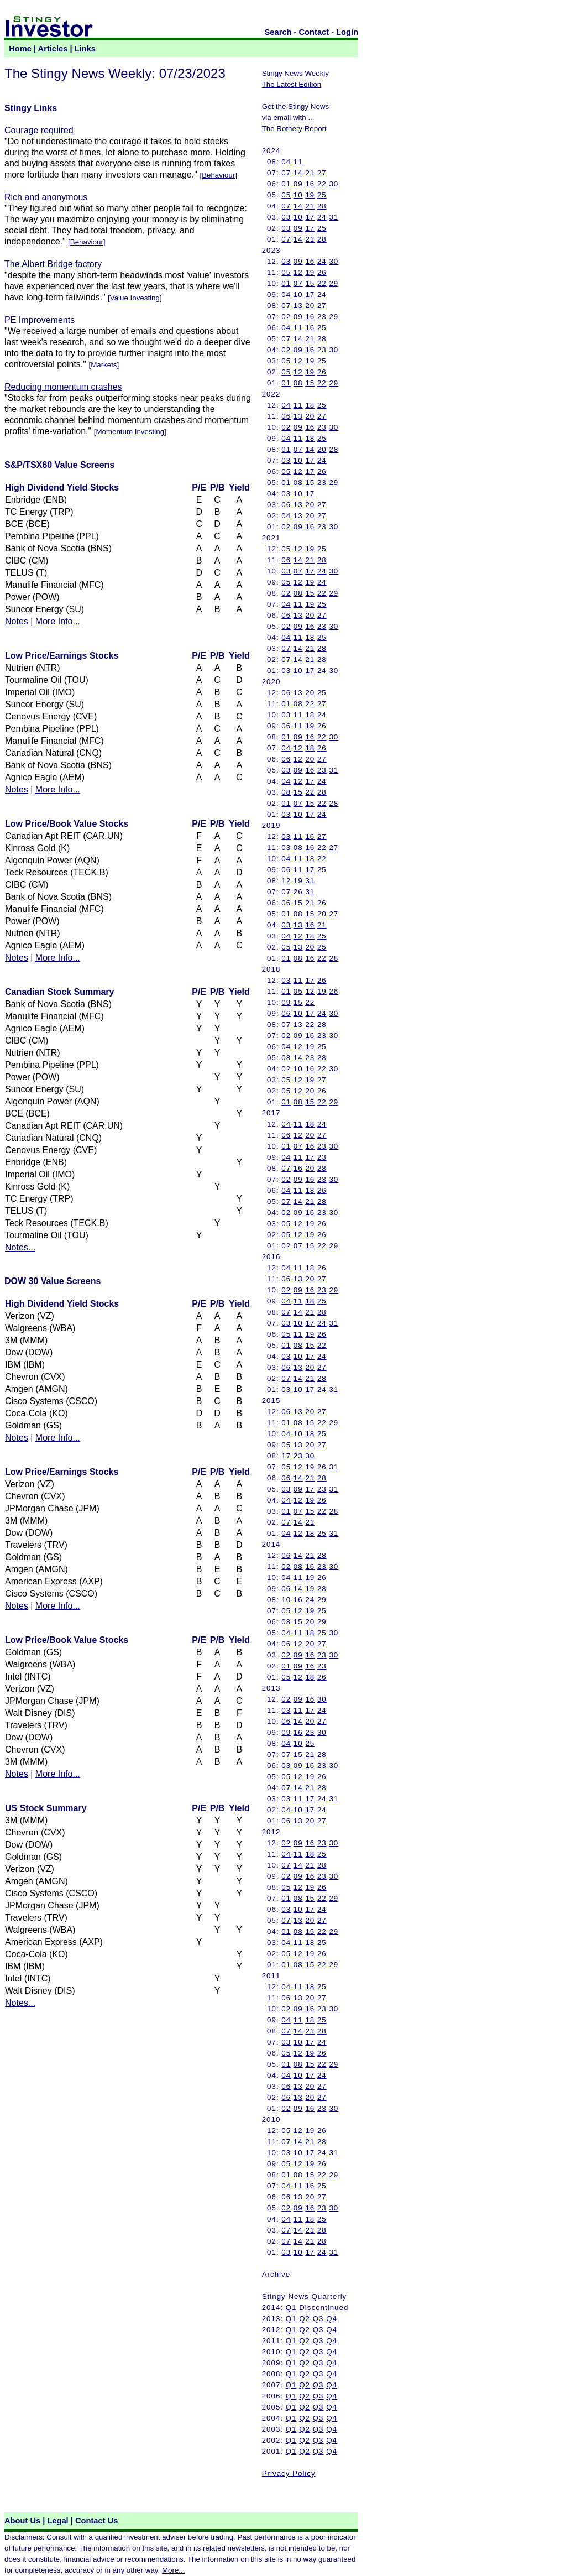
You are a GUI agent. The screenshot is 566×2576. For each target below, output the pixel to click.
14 (298, 173)
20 (310, 305)
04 (286, 162)
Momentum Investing (130, 431)
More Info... (57, 621)
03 (286, 217)
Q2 (304, 2318)
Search (278, 32)
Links (85, 48)
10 (298, 195)
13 (298, 305)
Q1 (291, 2307)
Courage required (39, 130)
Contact (314, 32)
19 (310, 195)
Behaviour (218, 175)
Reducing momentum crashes (63, 387)
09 (298, 184)
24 (322, 217)
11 (298, 162)
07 (286, 173)
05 (286, 195)
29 (333, 283)
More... (173, 2570)
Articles (53, 48)
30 (333, 184)
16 (310, 184)
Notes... (20, 1247)
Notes (16, 621)
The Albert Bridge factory (53, 264)
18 (310, 405)
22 (322, 184)
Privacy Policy (289, 2473)
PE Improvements (39, 320)
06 (286, 416)
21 (310, 173)
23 (322, 316)
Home (20, 48)
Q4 (331, 2318)
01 (286, 184)
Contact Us (96, 2520)
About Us (22, 2520)
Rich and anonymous (45, 197)
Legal (57, 2520)
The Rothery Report (294, 128)
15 (310, 283)
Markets (104, 365)
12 (298, 272)
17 (310, 217)
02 (286, 316)
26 (322, 272)
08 (298, 383)
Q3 (318, 2318)
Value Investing (135, 298)
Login (347, 32)
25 (322, 195)
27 (322, 173)
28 (322, 206)
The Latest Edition (291, 84)
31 (333, 217)
